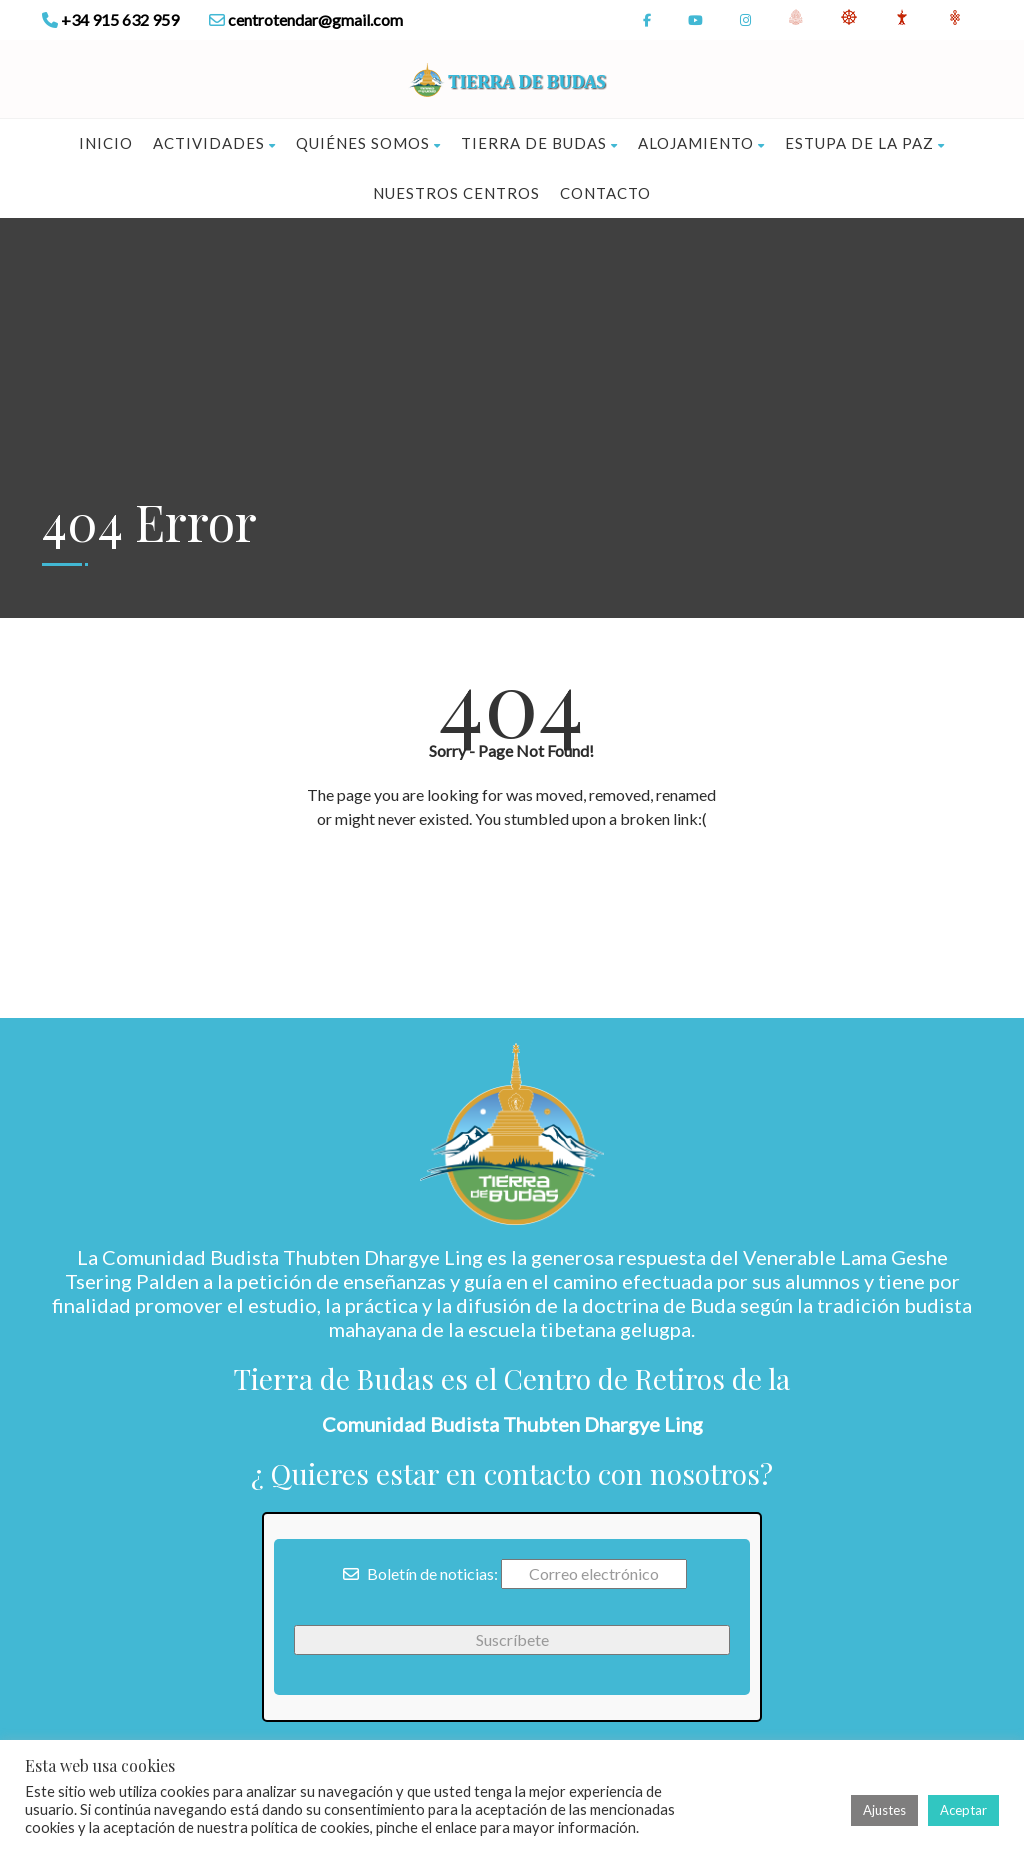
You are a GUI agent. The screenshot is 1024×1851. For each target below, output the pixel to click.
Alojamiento (701, 143)
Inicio (106, 143)
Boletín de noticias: (420, 1573)
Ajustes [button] (884, 1810)
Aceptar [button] (963, 1810)
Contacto (605, 193)
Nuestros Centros (456, 193)
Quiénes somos (368, 143)
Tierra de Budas (539, 143)
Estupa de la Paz (865, 143)
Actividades (214, 143)
